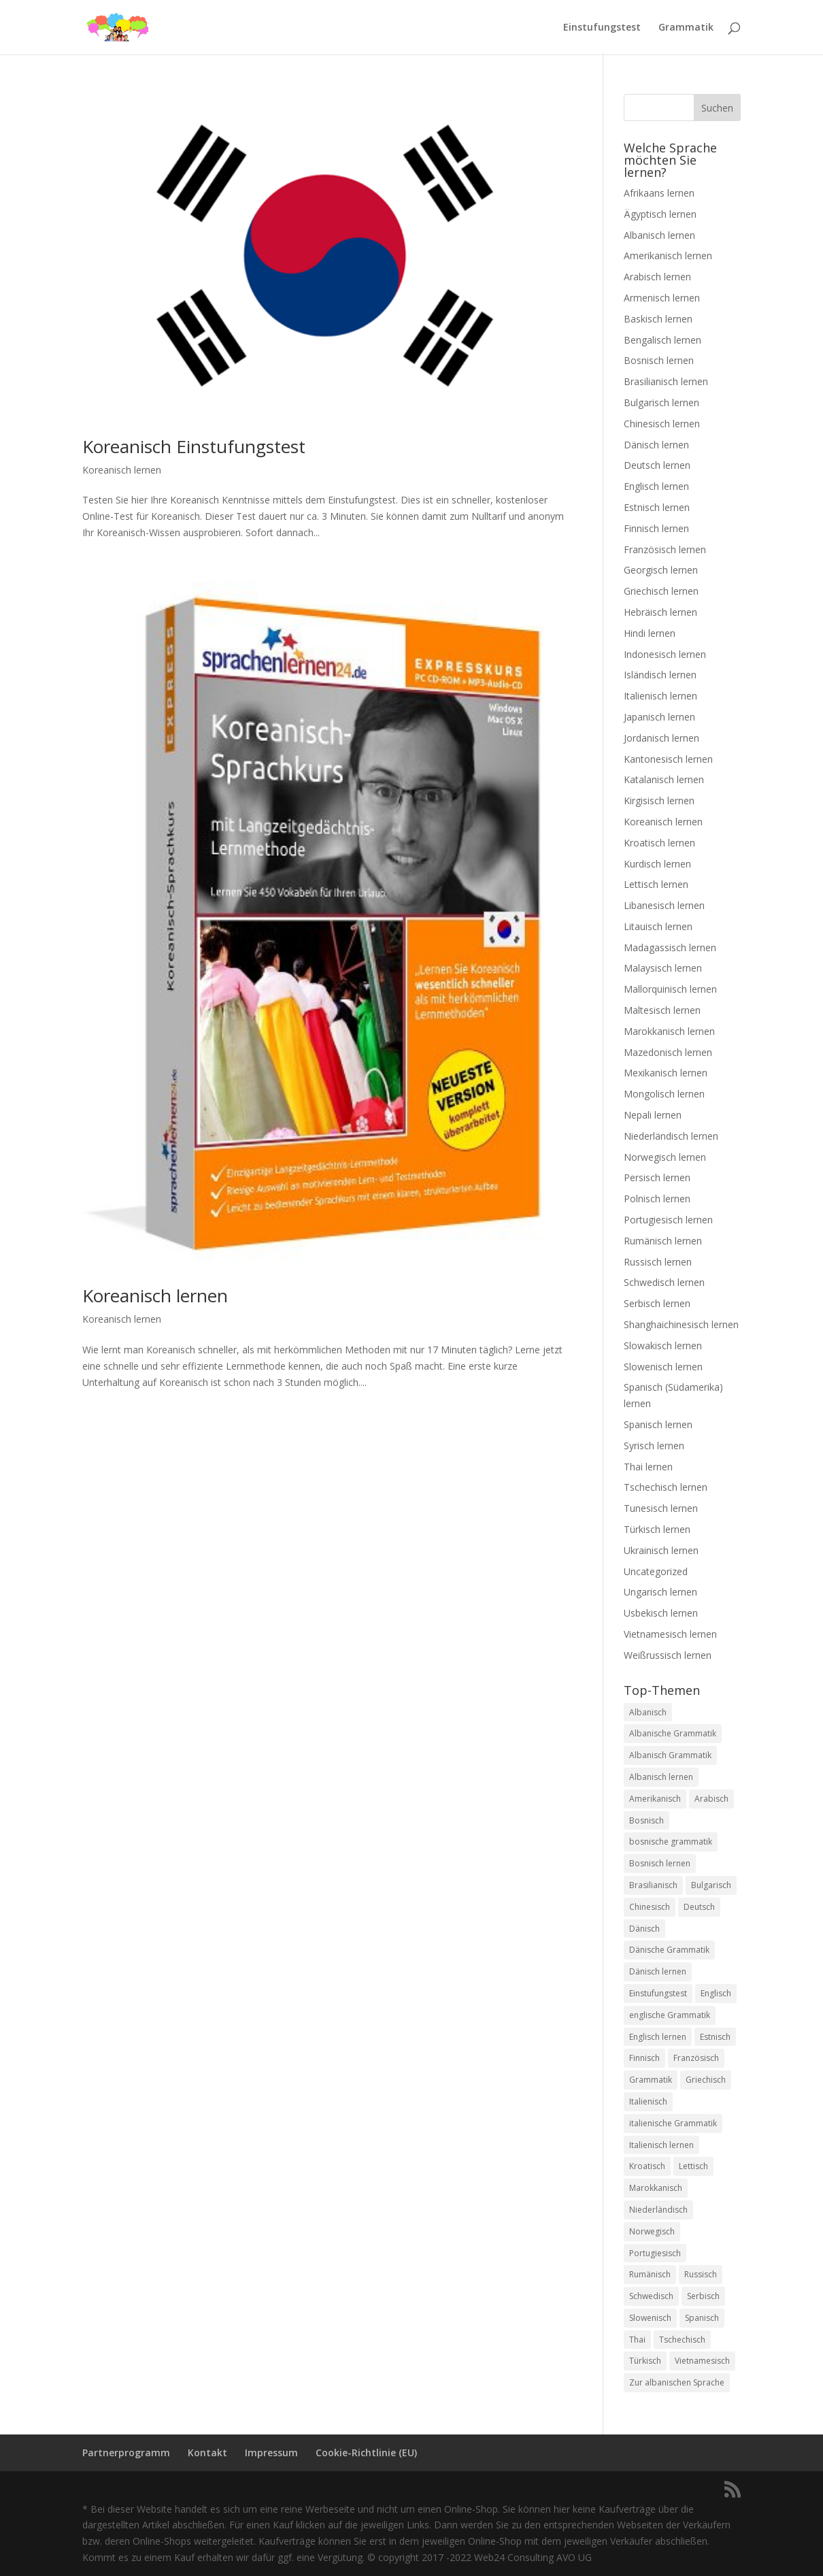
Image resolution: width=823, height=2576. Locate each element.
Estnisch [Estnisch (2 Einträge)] (715, 2037)
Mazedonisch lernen (668, 1052)
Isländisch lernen (660, 674)
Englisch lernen (656, 486)
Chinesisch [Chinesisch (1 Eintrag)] (649, 1907)
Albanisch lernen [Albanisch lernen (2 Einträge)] (661, 1777)
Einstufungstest (602, 27)
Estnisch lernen (657, 507)
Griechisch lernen (661, 590)
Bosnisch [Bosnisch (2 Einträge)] (646, 1820)
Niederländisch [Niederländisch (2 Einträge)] (658, 2209)
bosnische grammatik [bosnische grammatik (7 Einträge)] (670, 1841)
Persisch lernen (657, 1177)
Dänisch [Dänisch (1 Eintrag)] (644, 1928)
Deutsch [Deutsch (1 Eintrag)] (699, 1907)
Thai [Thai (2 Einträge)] (637, 2339)
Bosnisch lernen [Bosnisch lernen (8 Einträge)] (659, 1863)
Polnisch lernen (657, 1198)
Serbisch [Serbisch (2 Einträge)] (703, 2296)
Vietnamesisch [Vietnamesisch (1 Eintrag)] (702, 2360)
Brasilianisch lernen (666, 381)
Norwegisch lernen (665, 1157)
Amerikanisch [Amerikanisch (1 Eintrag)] (655, 1798)
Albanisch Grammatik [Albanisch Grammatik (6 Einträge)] (670, 1755)
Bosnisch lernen (659, 360)
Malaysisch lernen (663, 967)
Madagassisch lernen (670, 947)
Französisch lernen (665, 549)
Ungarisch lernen (660, 1591)
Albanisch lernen (659, 235)
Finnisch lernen (656, 528)
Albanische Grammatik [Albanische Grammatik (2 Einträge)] (672, 1733)
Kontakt (207, 2452)
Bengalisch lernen (662, 339)
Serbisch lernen (657, 1303)
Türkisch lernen (657, 1529)
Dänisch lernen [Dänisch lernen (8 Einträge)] (657, 1971)
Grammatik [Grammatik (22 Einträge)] (650, 2079)
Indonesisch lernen (665, 654)
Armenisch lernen (662, 297)
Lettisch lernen (656, 884)
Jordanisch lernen (661, 737)
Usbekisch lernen (661, 1612)
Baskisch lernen (658, 318)
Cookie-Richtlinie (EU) (366, 2452)
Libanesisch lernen (664, 905)
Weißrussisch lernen (667, 1655)
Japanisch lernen (659, 716)
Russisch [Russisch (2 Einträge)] (700, 2274)
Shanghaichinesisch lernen (681, 1324)
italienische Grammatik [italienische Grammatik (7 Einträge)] (673, 2123)
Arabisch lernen (657, 276)
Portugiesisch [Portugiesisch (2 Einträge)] (655, 2253)
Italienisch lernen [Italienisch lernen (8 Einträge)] (661, 2145)
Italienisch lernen (660, 695)
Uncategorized (656, 1571)
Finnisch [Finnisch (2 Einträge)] (644, 2058)
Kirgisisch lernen (659, 800)
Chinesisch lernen (662, 423)
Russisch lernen (658, 1261)
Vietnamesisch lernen (670, 1634)
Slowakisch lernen (663, 1345)
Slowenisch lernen (663, 1366)
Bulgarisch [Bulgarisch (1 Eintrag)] (711, 1885)
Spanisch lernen (658, 1424)
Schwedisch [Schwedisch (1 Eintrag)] (651, 2296)
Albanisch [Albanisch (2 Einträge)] (648, 1712)
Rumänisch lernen (663, 1240)
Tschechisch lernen (665, 1487)
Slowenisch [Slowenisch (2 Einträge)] (650, 2318)
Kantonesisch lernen (668, 759)
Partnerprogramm (126, 2452)
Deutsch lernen (657, 465)
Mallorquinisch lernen (670, 988)
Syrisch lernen (654, 1445)
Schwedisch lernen (664, 1282)
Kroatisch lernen (659, 842)
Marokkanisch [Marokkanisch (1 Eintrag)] (655, 2188)
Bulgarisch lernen (661, 402)
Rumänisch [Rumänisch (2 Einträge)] (650, 2274)
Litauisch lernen (658, 926)
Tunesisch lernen (661, 1508)
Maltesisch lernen (662, 1010)
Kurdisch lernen (657, 863)
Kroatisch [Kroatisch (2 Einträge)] (647, 2166)
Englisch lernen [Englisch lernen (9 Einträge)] (657, 2037)
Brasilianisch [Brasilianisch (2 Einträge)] (653, 1885)
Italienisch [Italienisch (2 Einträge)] (648, 2101)
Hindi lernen (649, 633)
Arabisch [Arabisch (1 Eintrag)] (711, 1798)
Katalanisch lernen (664, 779)
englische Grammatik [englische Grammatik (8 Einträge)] (669, 2015)
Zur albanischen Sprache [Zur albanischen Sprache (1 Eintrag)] (676, 2382)
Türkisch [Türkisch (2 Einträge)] (645, 2360)
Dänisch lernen (656, 444)
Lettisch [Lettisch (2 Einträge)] (693, 2166)
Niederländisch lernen (671, 1135)
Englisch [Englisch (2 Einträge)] (716, 1993)
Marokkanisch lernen (669, 1031)
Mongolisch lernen (664, 1093)
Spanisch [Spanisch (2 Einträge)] (702, 2318)
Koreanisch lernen (121, 469)
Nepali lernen (653, 1114)
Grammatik (685, 27)
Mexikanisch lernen (665, 1072)
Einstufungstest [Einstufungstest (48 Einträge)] (658, 1993)
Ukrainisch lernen (661, 1550)
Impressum (271, 2452)
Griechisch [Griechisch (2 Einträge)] (706, 2079)
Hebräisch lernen (660, 612)
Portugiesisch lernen (668, 1219)
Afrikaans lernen (659, 192)
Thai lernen (648, 1466)
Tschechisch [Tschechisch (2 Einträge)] (682, 2339)
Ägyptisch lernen (660, 214)
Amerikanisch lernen (668, 255)
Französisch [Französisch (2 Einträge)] (696, 2058)
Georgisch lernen (661, 569)
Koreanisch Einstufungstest (193, 446)
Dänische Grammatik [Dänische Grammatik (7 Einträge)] (669, 1949)
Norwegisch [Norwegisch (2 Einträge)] (652, 2231)
